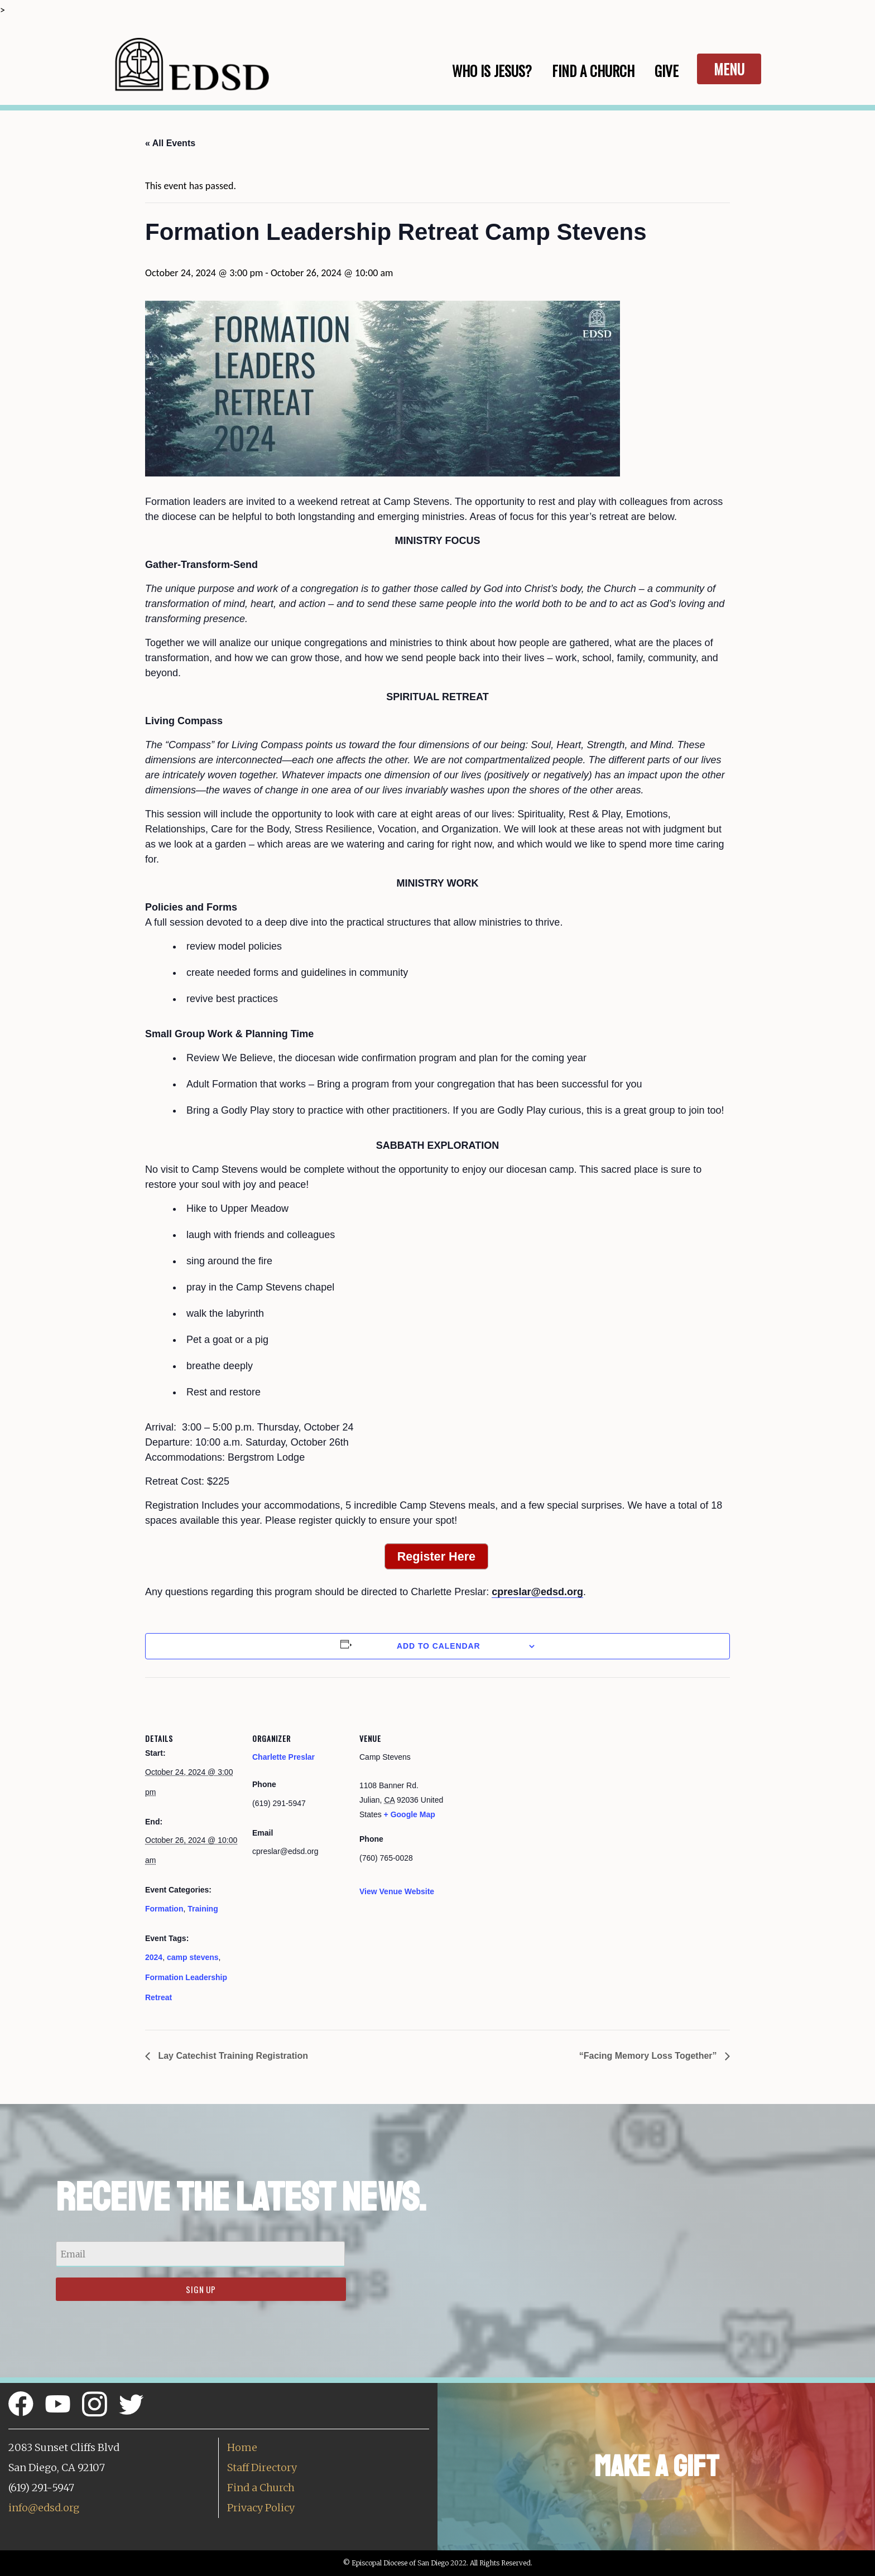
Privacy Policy (261, 2507)
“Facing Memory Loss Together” (649, 2055)
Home (242, 2447)
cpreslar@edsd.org (537, 1591)
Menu (729, 69)
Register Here (436, 1556)
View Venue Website (396, 1891)
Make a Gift (656, 2466)
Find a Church (261, 2487)
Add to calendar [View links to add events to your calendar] (438, 1645)
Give (667, 70)
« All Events (170, 143)
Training (203, 1908)
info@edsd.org (43, 2507)
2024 (153, 1957)
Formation (164, 1908)
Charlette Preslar (283, 1756)
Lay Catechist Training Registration (232, 2055)
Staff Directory (262, 2467)
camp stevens (193, 1957)
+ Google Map (409, 1814)
